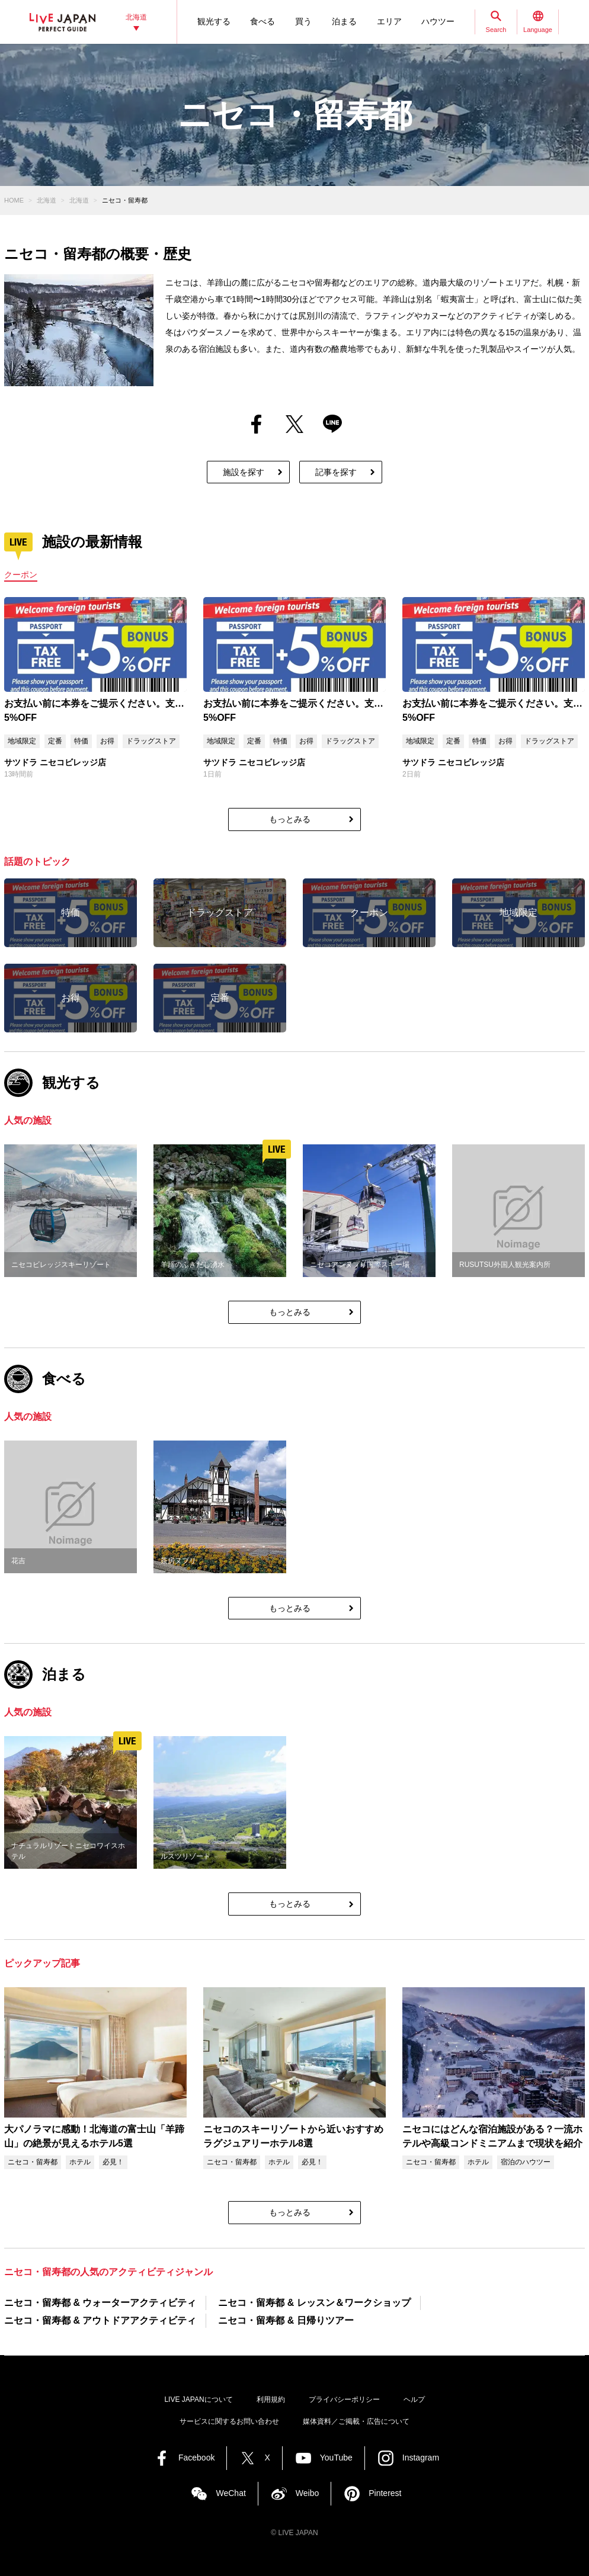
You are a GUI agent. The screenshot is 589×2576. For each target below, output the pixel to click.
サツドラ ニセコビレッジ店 (55, 762)
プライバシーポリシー (344, 2399)
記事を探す (336, 472)
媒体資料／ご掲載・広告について (356, 2421)
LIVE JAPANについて (198, 2399)
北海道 (46, 200)
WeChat (230, 2493)
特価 (81, 741)
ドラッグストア (151, 741)
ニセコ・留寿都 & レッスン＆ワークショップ (314, 2303)
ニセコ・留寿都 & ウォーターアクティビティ (100, 2303)
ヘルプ (414, 2399)
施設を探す (243, 472)
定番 (55, 741)
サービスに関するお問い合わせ (229, 2421)
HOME (14, 200)
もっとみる (289, 819)
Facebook (196, 2457)
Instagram (420, 2457)
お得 (107, 741)
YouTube (336, 2457)
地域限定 (22, 741)
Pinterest (385, 2493)
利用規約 (271, 2399)
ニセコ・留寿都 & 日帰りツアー (285, 2320)
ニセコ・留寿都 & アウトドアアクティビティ (100, 2320)
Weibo (307, 2493)
